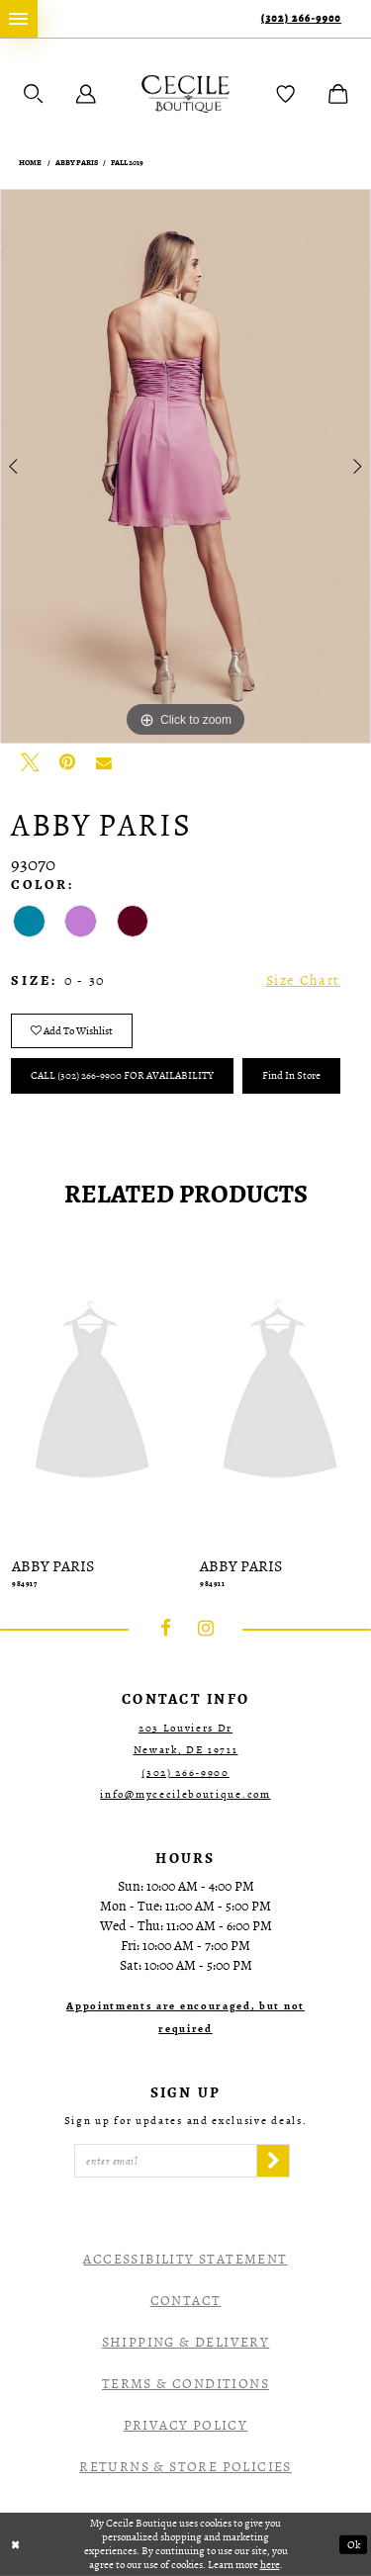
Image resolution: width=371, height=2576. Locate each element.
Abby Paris (76, 163)
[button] (33, 94)
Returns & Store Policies (185, 2466)
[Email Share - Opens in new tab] (104, 762)
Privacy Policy (186, 2425)
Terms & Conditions (185, 2383)
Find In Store (291, 1075)
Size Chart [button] (303, 980)
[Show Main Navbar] (19, 19)
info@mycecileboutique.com (185, 1794)
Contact (186, 2300)
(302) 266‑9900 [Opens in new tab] (185, 1772)
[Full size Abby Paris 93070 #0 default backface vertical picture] (185, 467)
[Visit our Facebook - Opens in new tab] (166, 1628)
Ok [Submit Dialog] (353, 2544)
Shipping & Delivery (186, 2342)
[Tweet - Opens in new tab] (29, 762)
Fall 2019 (127, 163)
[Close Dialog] (16, 2544)
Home (30, 163)
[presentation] (92, 1393)
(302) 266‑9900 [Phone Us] (301, 18)
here (270, 2564)
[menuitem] (19, 19)
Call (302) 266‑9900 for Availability (122, 1075)
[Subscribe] (273, 2160)
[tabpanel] (185, 467)
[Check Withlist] (286, 94)
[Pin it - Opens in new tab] (67, 762)
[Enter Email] (165, 2160)
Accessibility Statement (185, 2259)
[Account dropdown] (86, 94)
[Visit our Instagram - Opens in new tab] (206, 1628)
